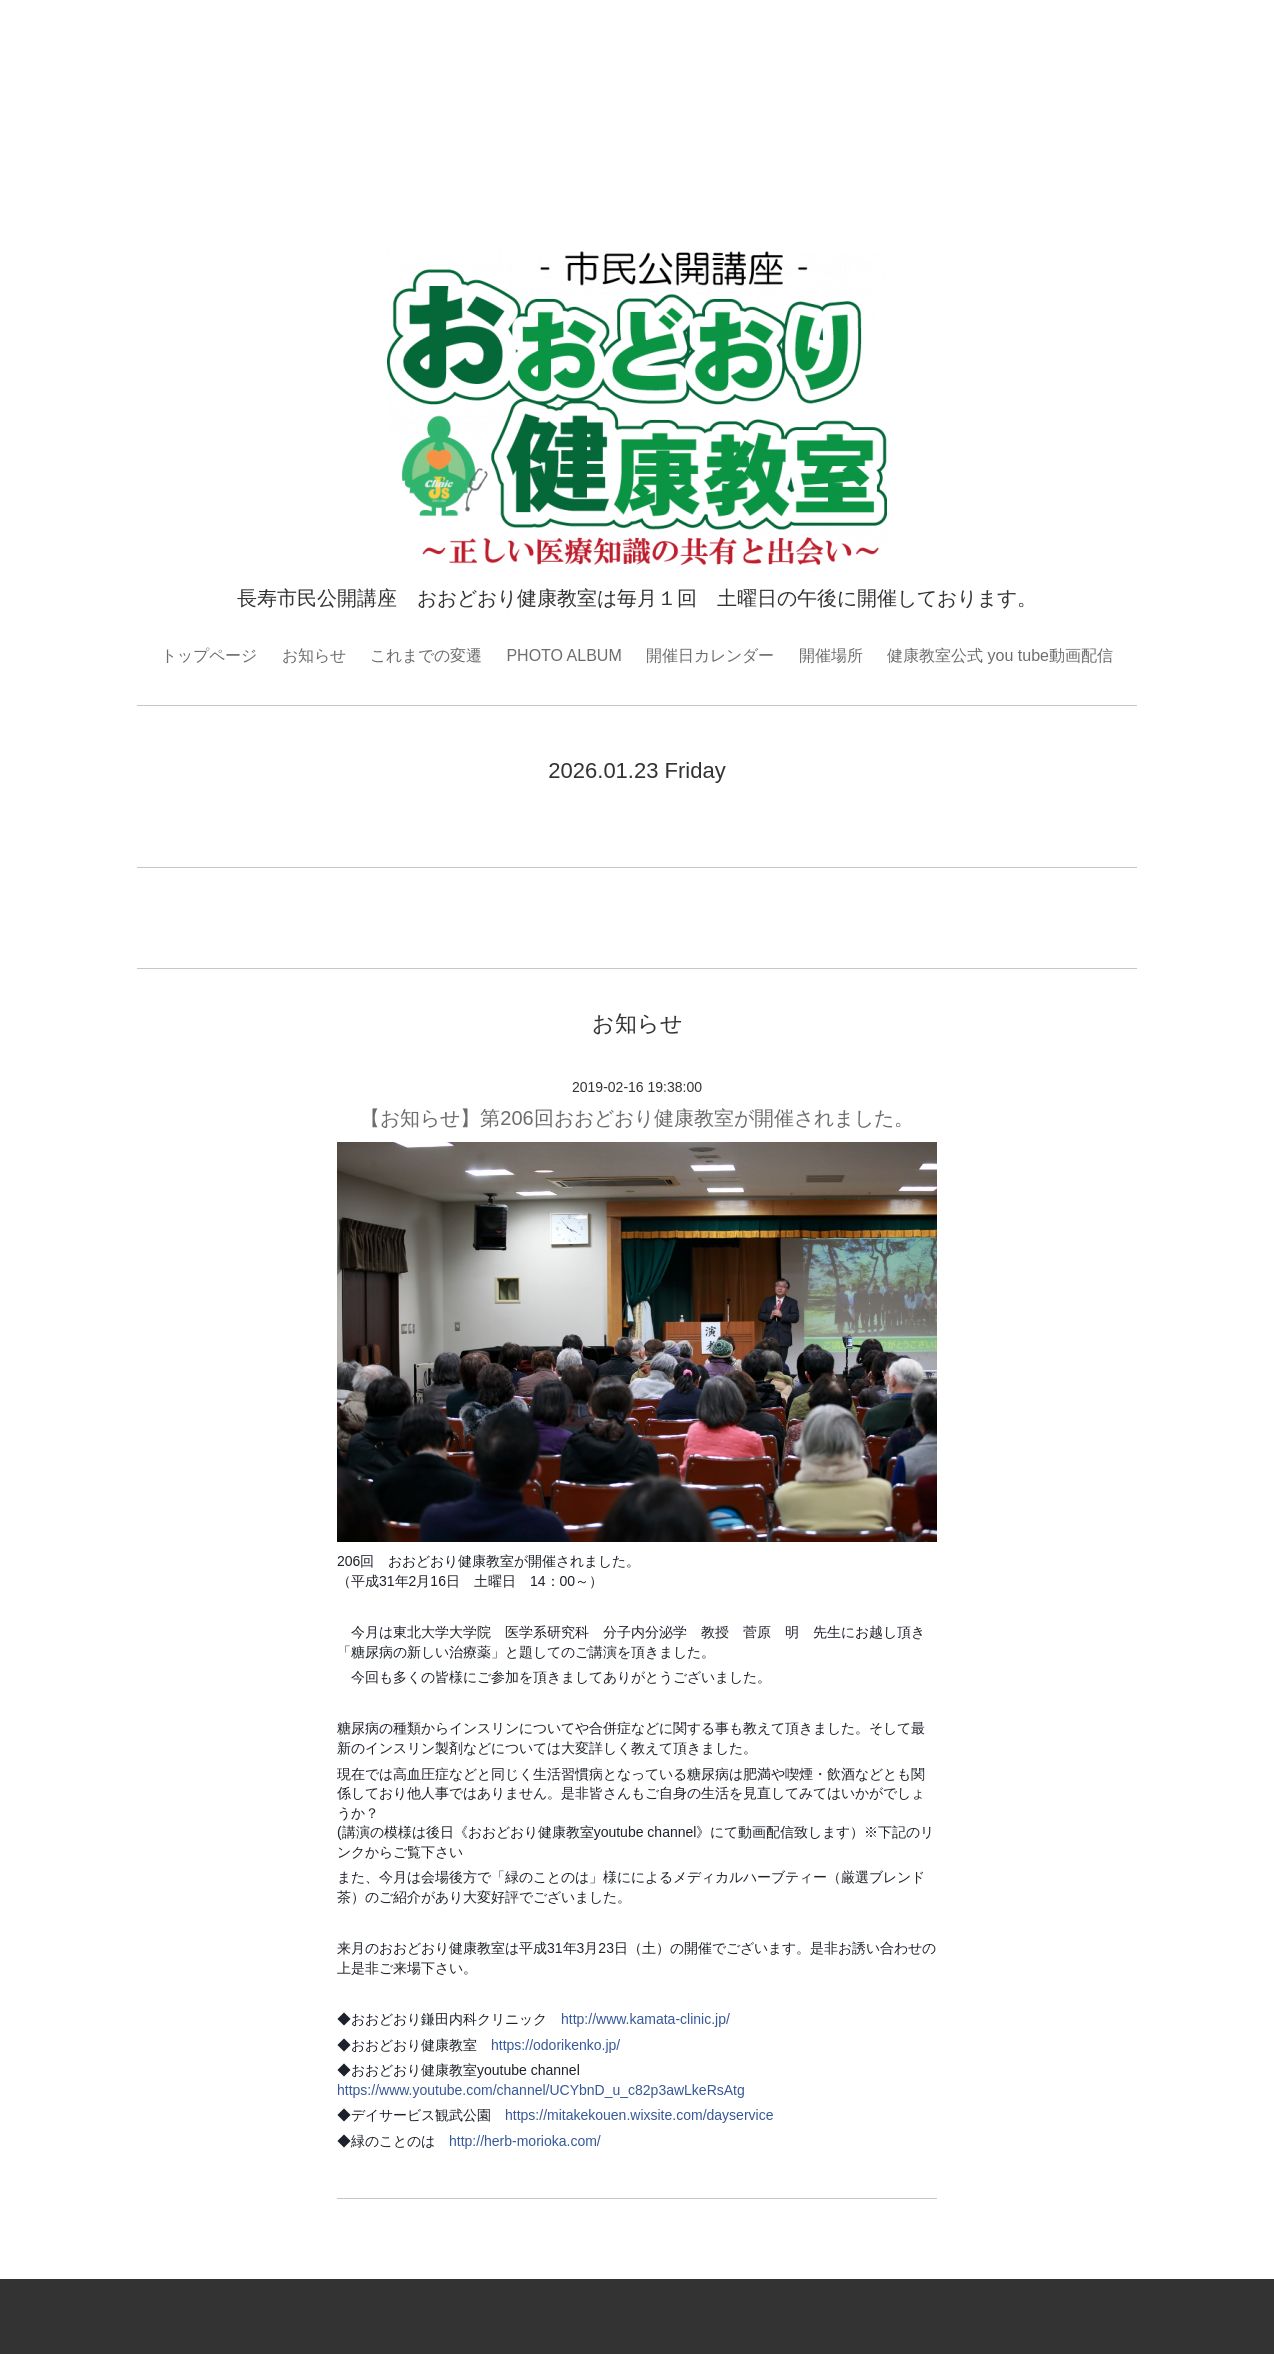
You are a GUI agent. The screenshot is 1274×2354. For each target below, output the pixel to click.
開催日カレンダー (710, 655)
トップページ (209, 655)
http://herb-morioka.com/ (525, 2141)
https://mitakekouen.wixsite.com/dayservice (639, 2115)
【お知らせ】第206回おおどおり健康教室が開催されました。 (636, 1118)
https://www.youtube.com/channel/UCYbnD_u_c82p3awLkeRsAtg (541, 2090)
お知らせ (314, 655)
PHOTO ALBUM (563, 655)
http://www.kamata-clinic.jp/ (645, 2019)
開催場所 (831, 655)
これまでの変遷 (426, 655)
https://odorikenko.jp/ (555, 2045)
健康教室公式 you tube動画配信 (1000, 655)
